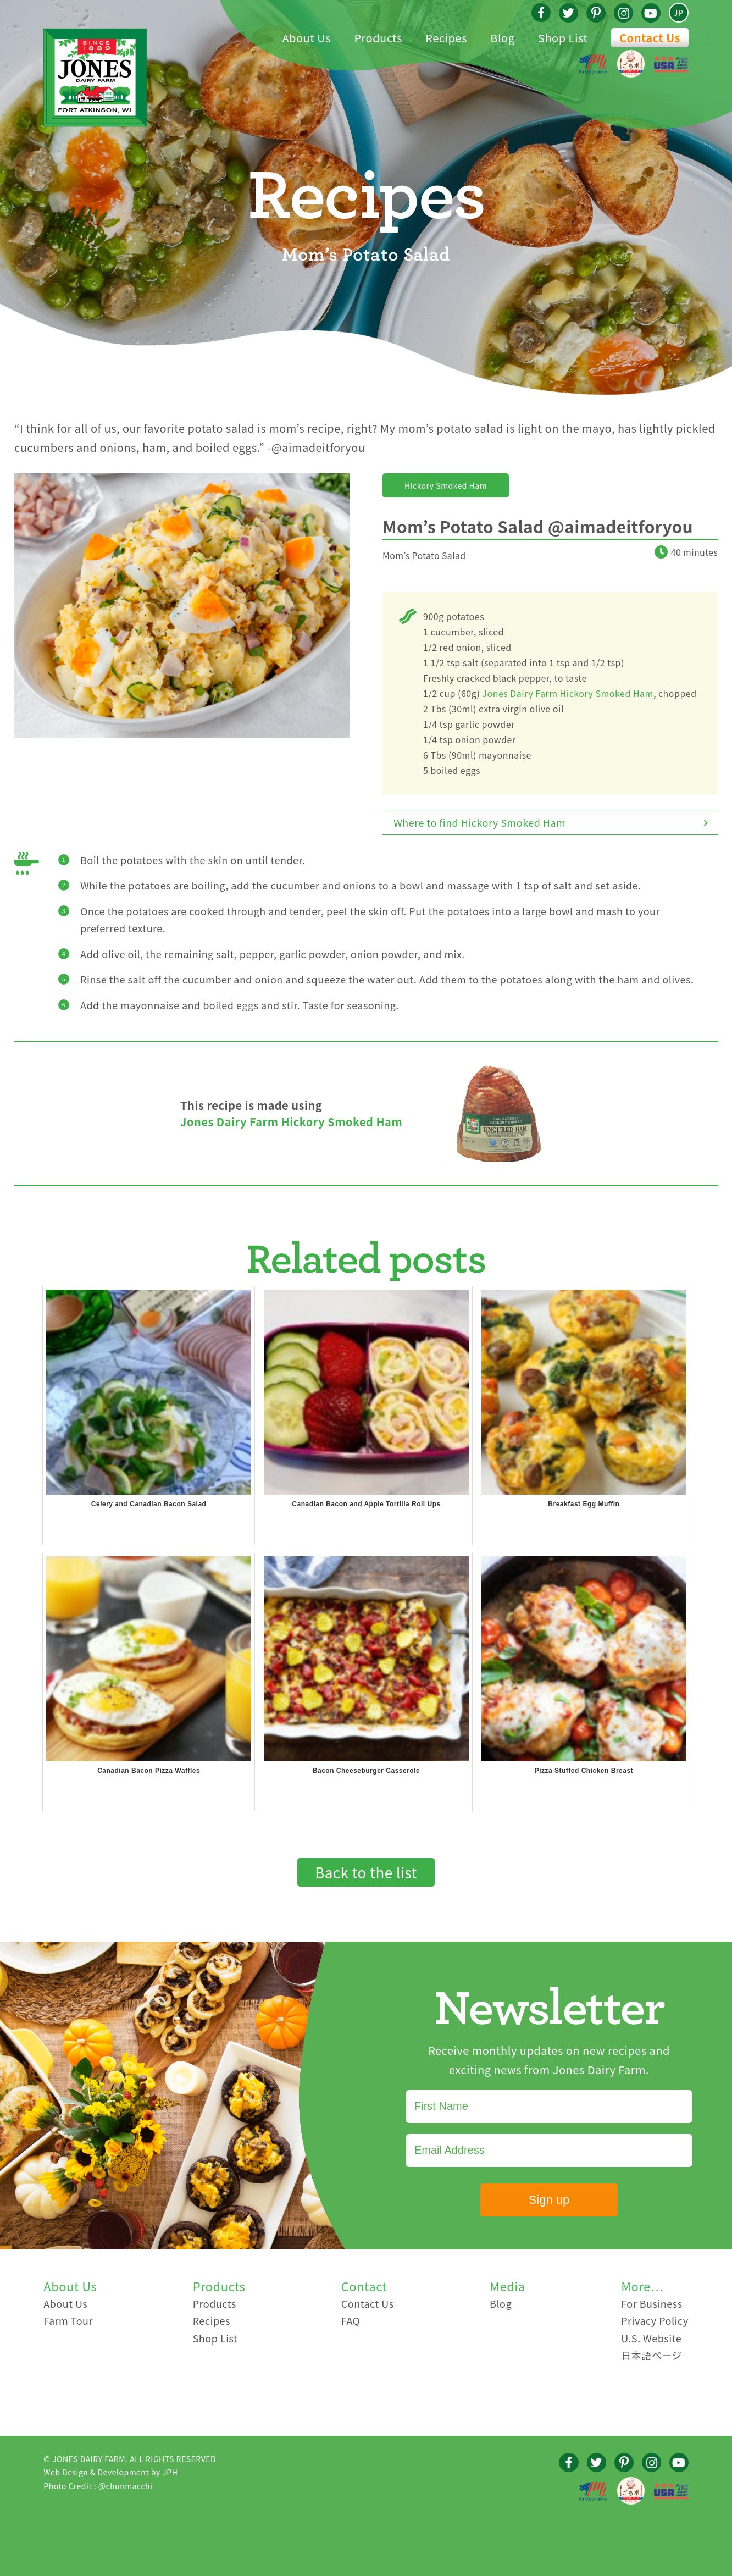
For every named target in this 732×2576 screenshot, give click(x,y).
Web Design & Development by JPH (110, 2472)
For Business (651, 2303)
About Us (65, 2303)
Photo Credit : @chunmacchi (97, 2485)
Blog (501, 2303)
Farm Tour (68, 2320)
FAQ (351, 2320)
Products (214, 2303)
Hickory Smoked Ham (445, 485)
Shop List (215, 2338)
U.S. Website (651, 2338)
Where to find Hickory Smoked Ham (479, 822)
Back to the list (366, 1872)
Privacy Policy (655, 2320)
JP (678, 12)
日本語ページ (651, 2355)
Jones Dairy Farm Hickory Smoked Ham (567, 693)
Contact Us (649, 38)
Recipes (211, 2320)
